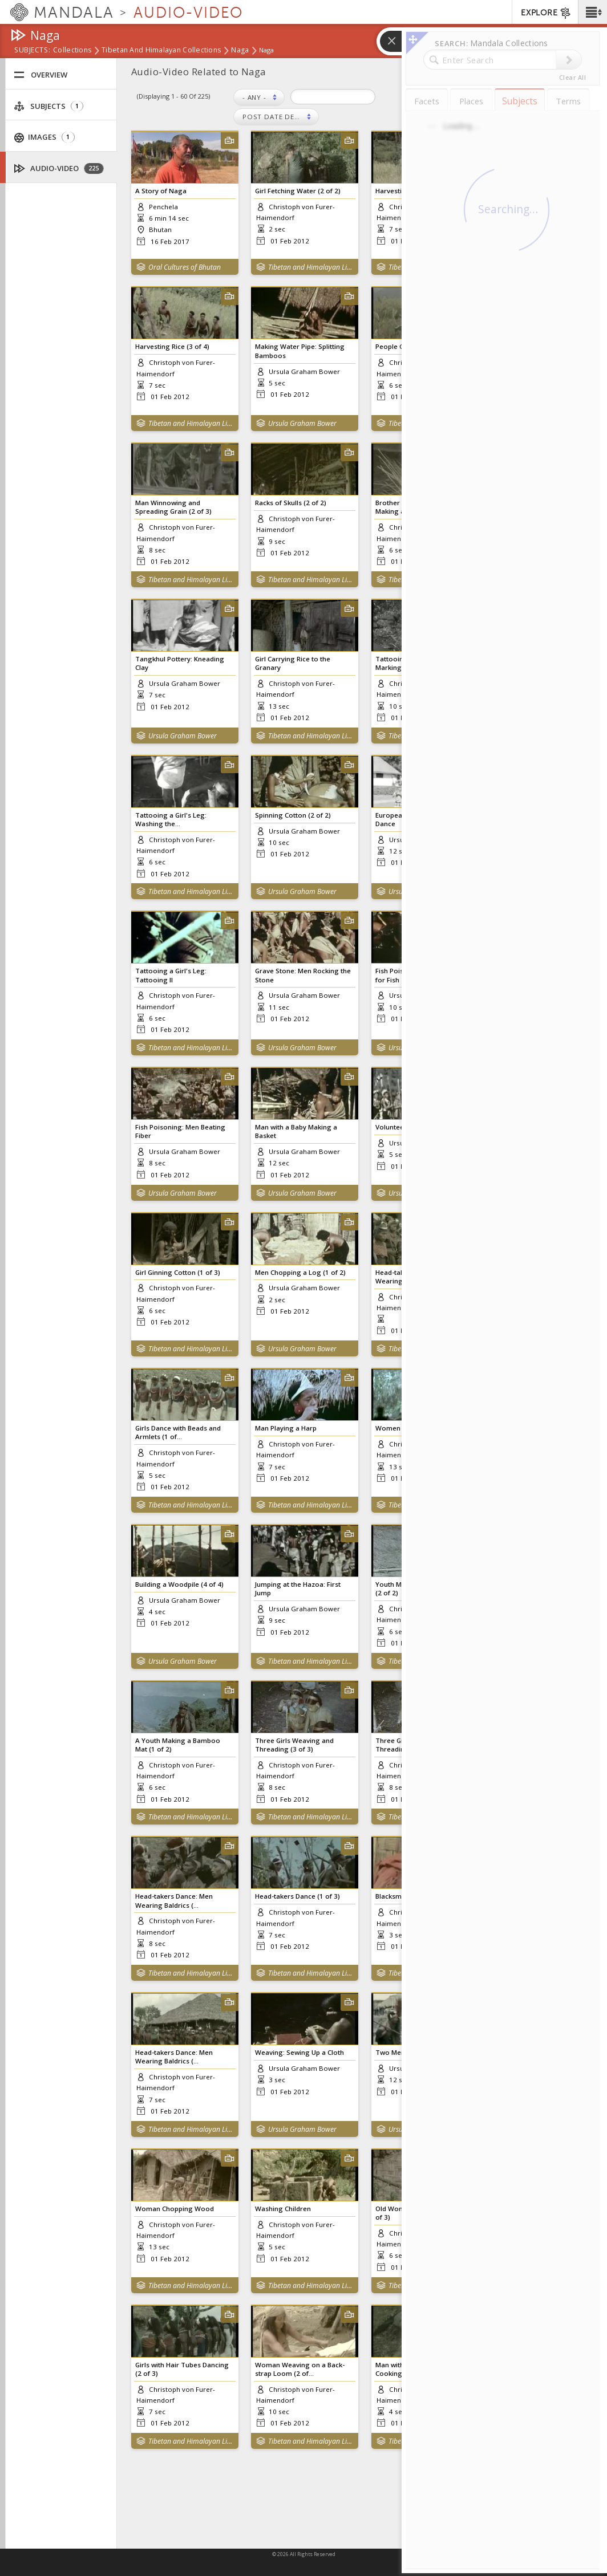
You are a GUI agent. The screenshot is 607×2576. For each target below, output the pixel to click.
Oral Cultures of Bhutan (184, 267)
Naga (240, 51)
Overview (40, 75)
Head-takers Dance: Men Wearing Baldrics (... (174, 1900)
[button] (592, 12)
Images (44, 137)
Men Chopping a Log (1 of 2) (300, 1272)
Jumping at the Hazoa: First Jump (298, 1588)
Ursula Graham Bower (302, 423)
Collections (72, 51)
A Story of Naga (161, 190)
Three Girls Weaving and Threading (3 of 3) (294, 1744)
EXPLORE (546, 13)
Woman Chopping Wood (174, 2208)
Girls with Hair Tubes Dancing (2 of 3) (182, 2369)
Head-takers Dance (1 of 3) (297, 1896)
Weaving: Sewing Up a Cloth (299, 2052)
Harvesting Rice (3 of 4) (172, 346)
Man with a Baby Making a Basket (296, 1131)
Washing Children (283, 2208)
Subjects (48, 106)
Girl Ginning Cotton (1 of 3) (177, 1272)
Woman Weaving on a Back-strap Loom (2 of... (300, 2369)
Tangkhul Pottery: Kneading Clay (179, 663)
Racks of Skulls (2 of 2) (290, 502)
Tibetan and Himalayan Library (310, 267)
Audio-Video (59, 168)
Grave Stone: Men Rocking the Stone (303, 975)
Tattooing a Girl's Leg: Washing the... (171, 819)
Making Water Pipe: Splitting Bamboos (300, 350)
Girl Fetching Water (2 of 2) (298, 190)
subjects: (32, 51)
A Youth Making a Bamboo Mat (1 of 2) (177, 1744)
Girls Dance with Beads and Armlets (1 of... (178, 1432)
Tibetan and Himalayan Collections (161, 51)
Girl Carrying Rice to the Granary (292, 663)
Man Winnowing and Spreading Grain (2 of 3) (173, 506)
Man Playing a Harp (286, 1428)
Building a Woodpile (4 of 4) (179, 1584)
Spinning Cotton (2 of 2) (293, 815)
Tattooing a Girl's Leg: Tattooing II (171, 975)
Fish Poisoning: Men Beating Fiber (180, 1131)
